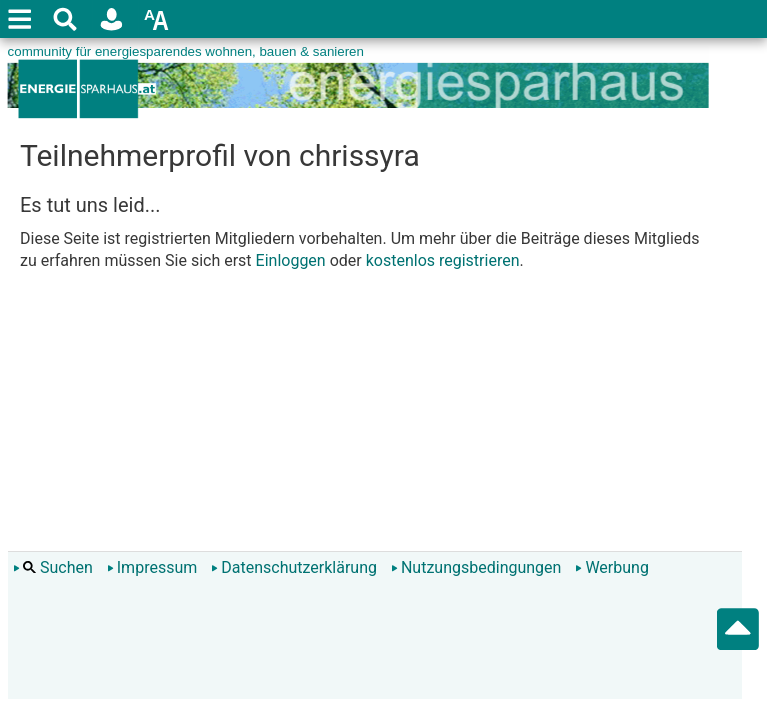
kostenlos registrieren (443, 260)
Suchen (53, 567)
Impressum (152, 567)
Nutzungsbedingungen (476, 567)
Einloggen (291, 260)
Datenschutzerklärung (294, 567)
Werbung (611, 567)
